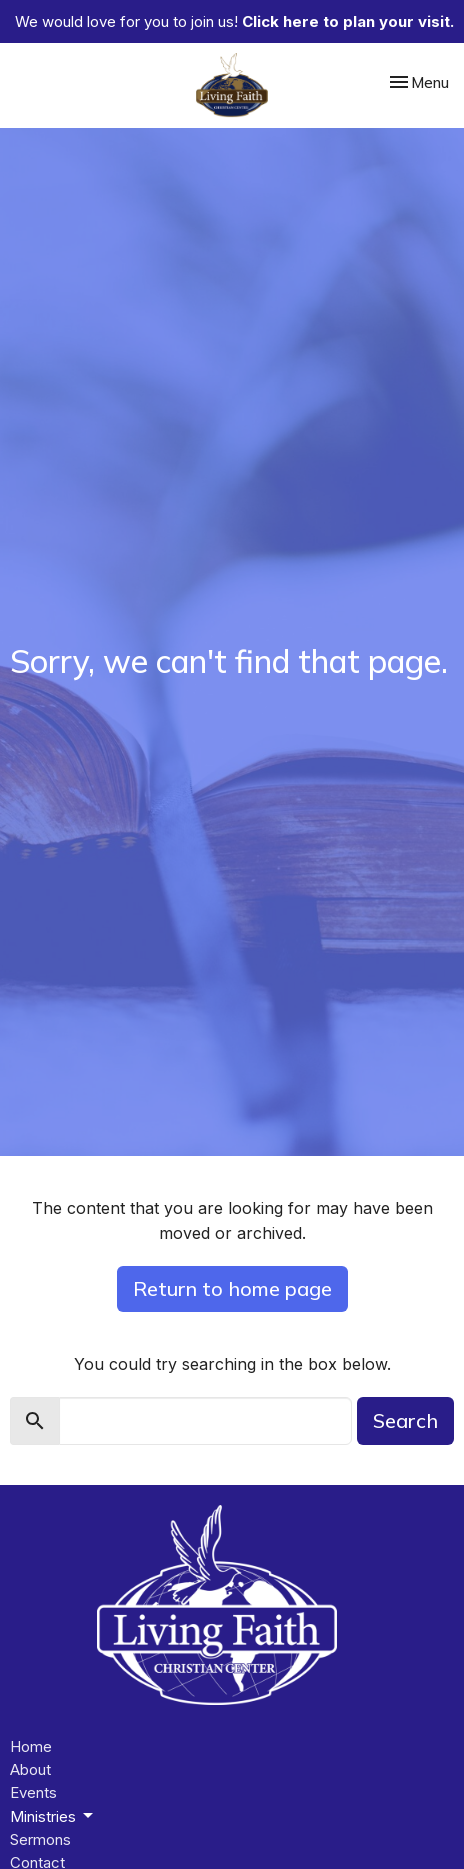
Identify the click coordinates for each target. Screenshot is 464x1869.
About (30, 1769)
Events (33, 1792)
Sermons (40, 1839)
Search (405, 1420)
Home (31, 1746)
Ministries (53, 1816)
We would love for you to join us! (234, 21)
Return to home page (232, 1288)
